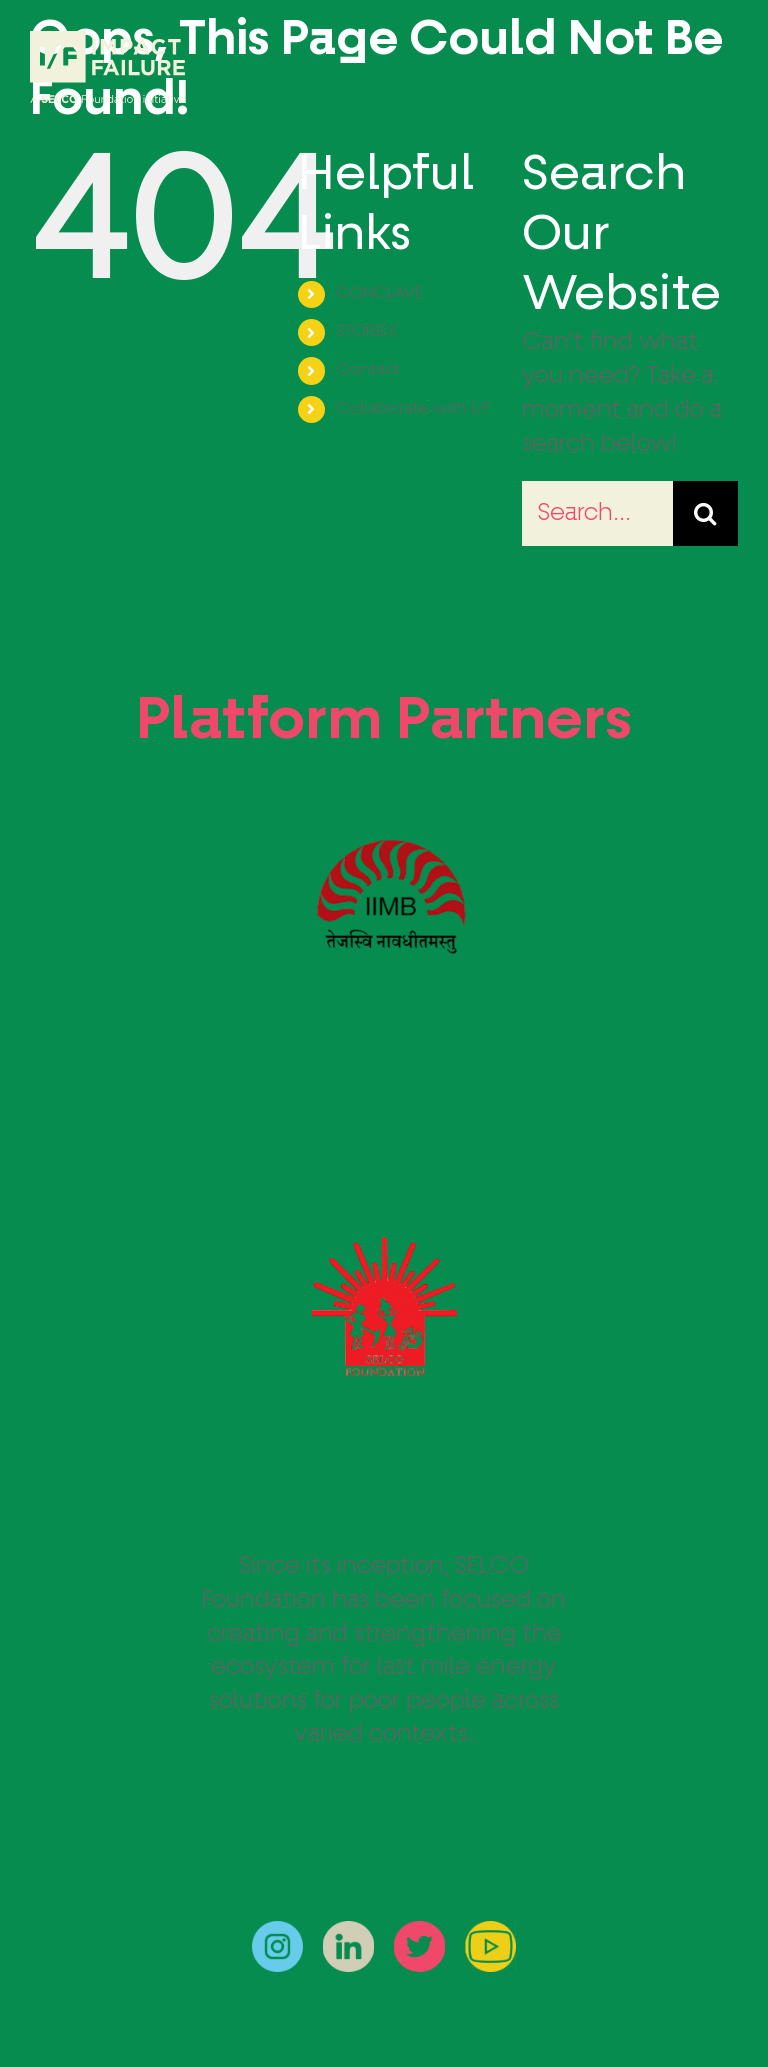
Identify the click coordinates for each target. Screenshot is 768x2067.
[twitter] (419, 1933)
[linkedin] (348, 1933)
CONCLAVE (379, 294)
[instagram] (277, 1933)
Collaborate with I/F (413, 409)
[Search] (705, 513)
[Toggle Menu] (723, 68)
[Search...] (597, 513)
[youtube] (490, 1933)
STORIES (366, 332)
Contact (368, 370)
